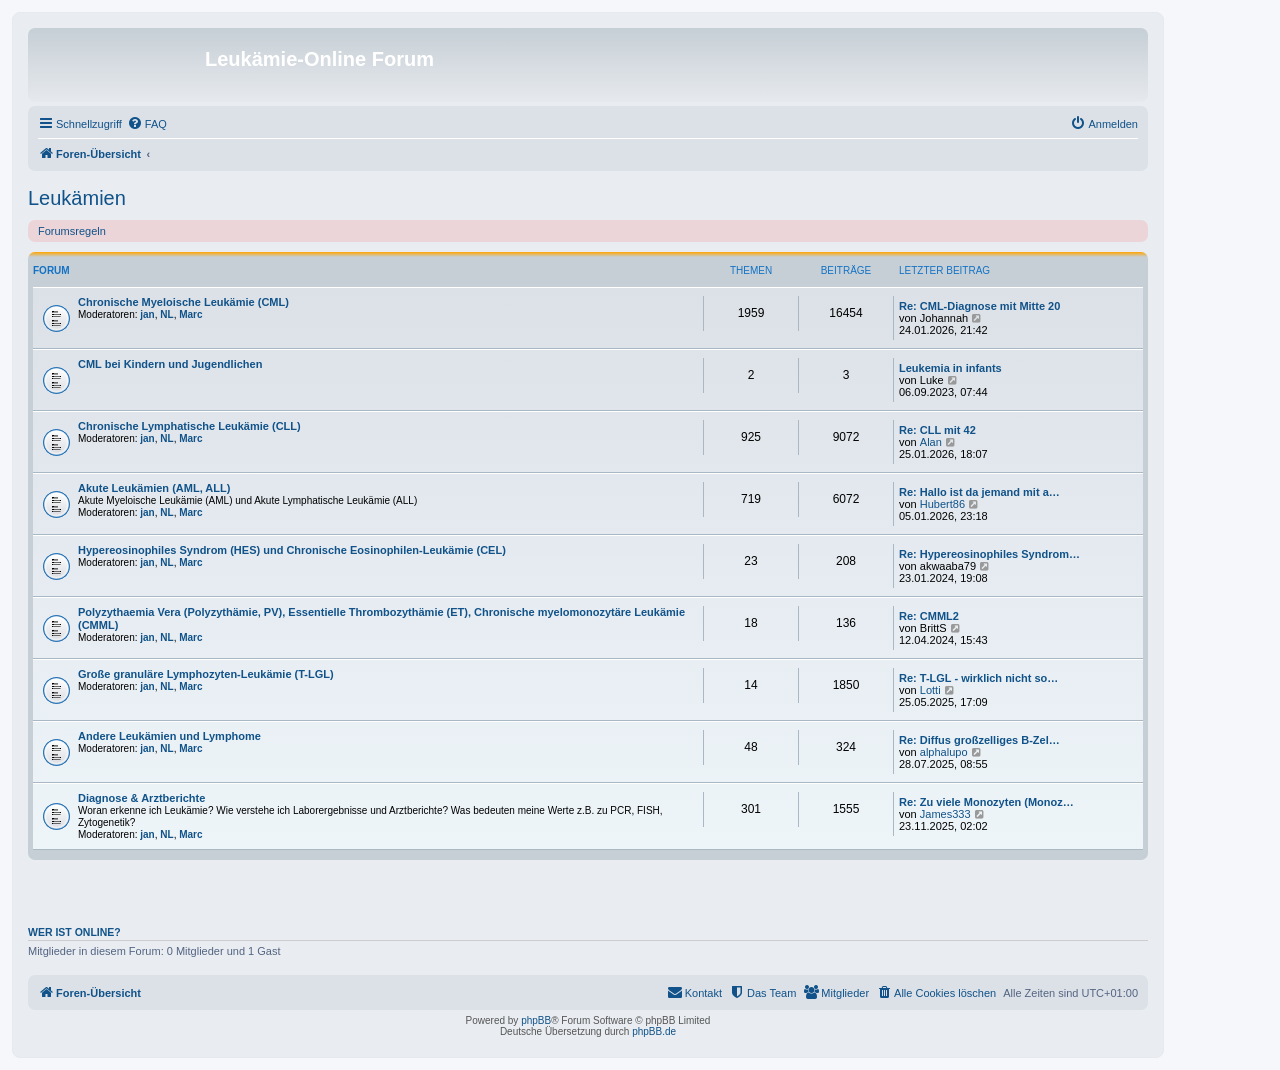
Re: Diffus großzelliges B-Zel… (979, 740)
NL (166, 314)
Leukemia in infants (950, 368)
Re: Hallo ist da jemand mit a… (979, 492)
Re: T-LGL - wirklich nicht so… (978, 678)
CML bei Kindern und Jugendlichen (170, 364)
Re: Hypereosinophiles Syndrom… (989, 554)
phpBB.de (654, 1031)
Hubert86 (942, 504)
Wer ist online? (74, 932)
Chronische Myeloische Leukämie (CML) (183, 302)
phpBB (536, 1020)
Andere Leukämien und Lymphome (169, 736)
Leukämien (77, 198)
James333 (945, 814)
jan (147, 314)
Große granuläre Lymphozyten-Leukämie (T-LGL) (206, 674)
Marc (190, 314)
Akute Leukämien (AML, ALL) (154, 488)
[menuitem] (147, 124)
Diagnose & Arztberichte (141, 798)
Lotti (930, 690)
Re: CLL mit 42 (937, 430)
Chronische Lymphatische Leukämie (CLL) (189, 426)
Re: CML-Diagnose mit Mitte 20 (979, 306)
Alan (931, 442)
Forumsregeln (72, 231)
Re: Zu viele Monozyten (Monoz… (986, 802)
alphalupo (944, 752)
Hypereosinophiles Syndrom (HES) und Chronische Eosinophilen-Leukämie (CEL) (292, 550)
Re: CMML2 (929, 616)
